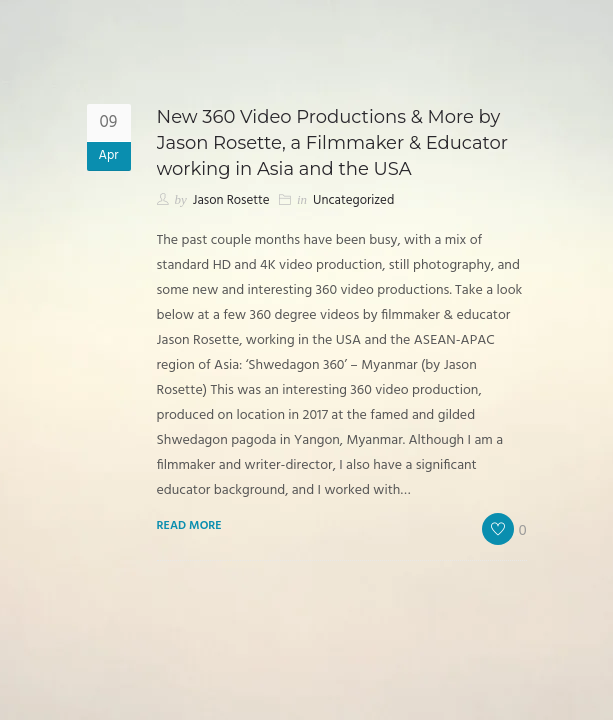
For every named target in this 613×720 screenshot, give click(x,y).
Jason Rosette (231, 200)
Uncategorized (353, 200)
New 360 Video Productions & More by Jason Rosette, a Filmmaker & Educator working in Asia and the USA (333, 143)
